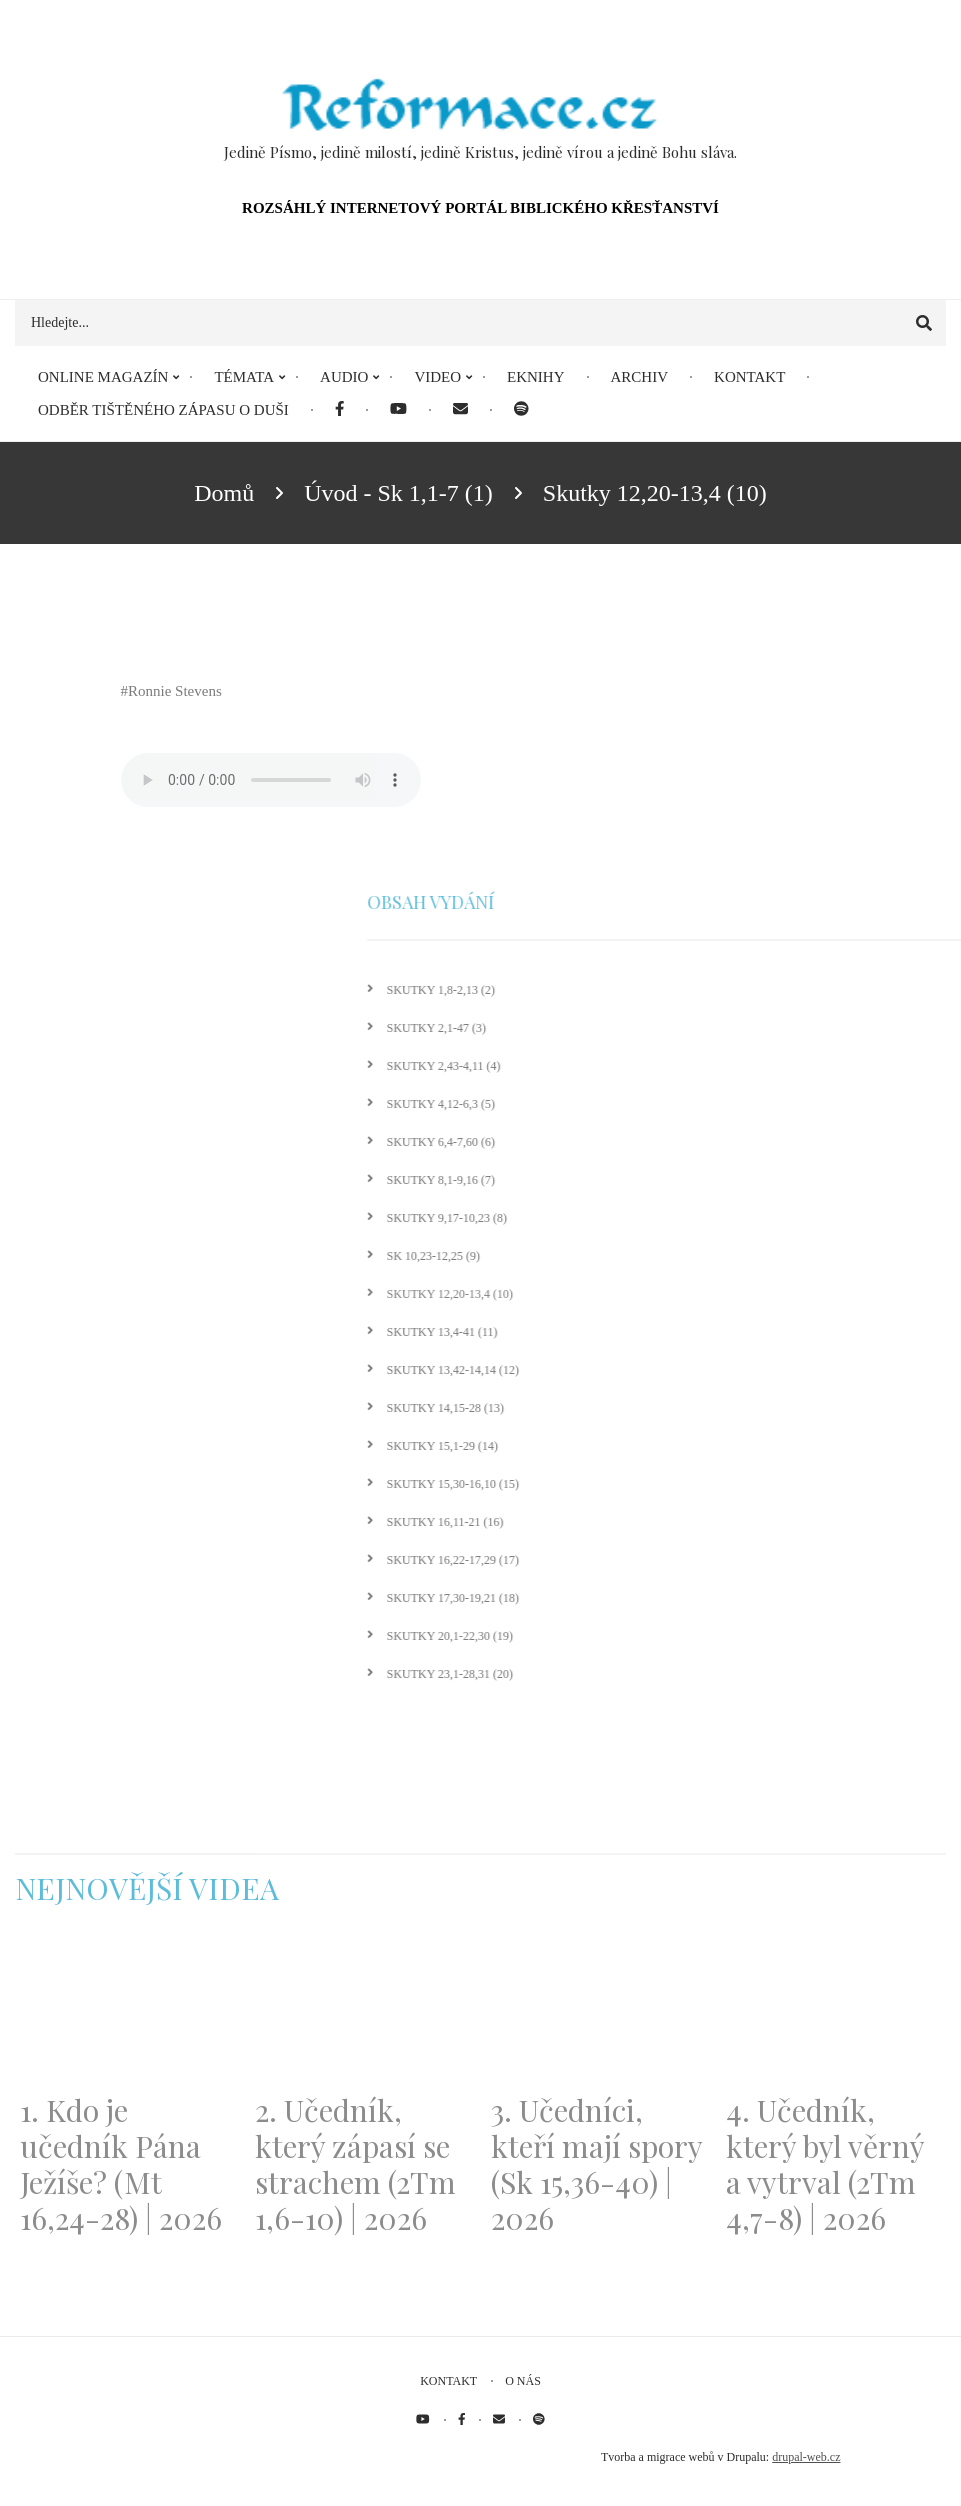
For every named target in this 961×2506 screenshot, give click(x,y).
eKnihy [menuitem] (536, 377)
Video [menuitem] (437, 377)
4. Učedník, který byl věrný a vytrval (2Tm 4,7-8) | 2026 (825, 2164)
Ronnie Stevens (175, 691)
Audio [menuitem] (344, 377)
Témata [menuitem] (244, 377)
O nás (523, 2381)
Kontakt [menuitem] (749, 377)
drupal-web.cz (806, 2457)
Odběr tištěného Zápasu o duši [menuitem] (163, 410)
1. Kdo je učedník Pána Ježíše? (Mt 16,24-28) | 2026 (121, 2164)
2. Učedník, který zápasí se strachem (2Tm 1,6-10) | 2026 (355, 2164)
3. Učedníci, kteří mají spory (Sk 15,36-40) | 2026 (596, 2164)
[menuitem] (339, 410)
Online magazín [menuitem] (103, 377)
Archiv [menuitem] (640, 377)
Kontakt (448, 2381)
